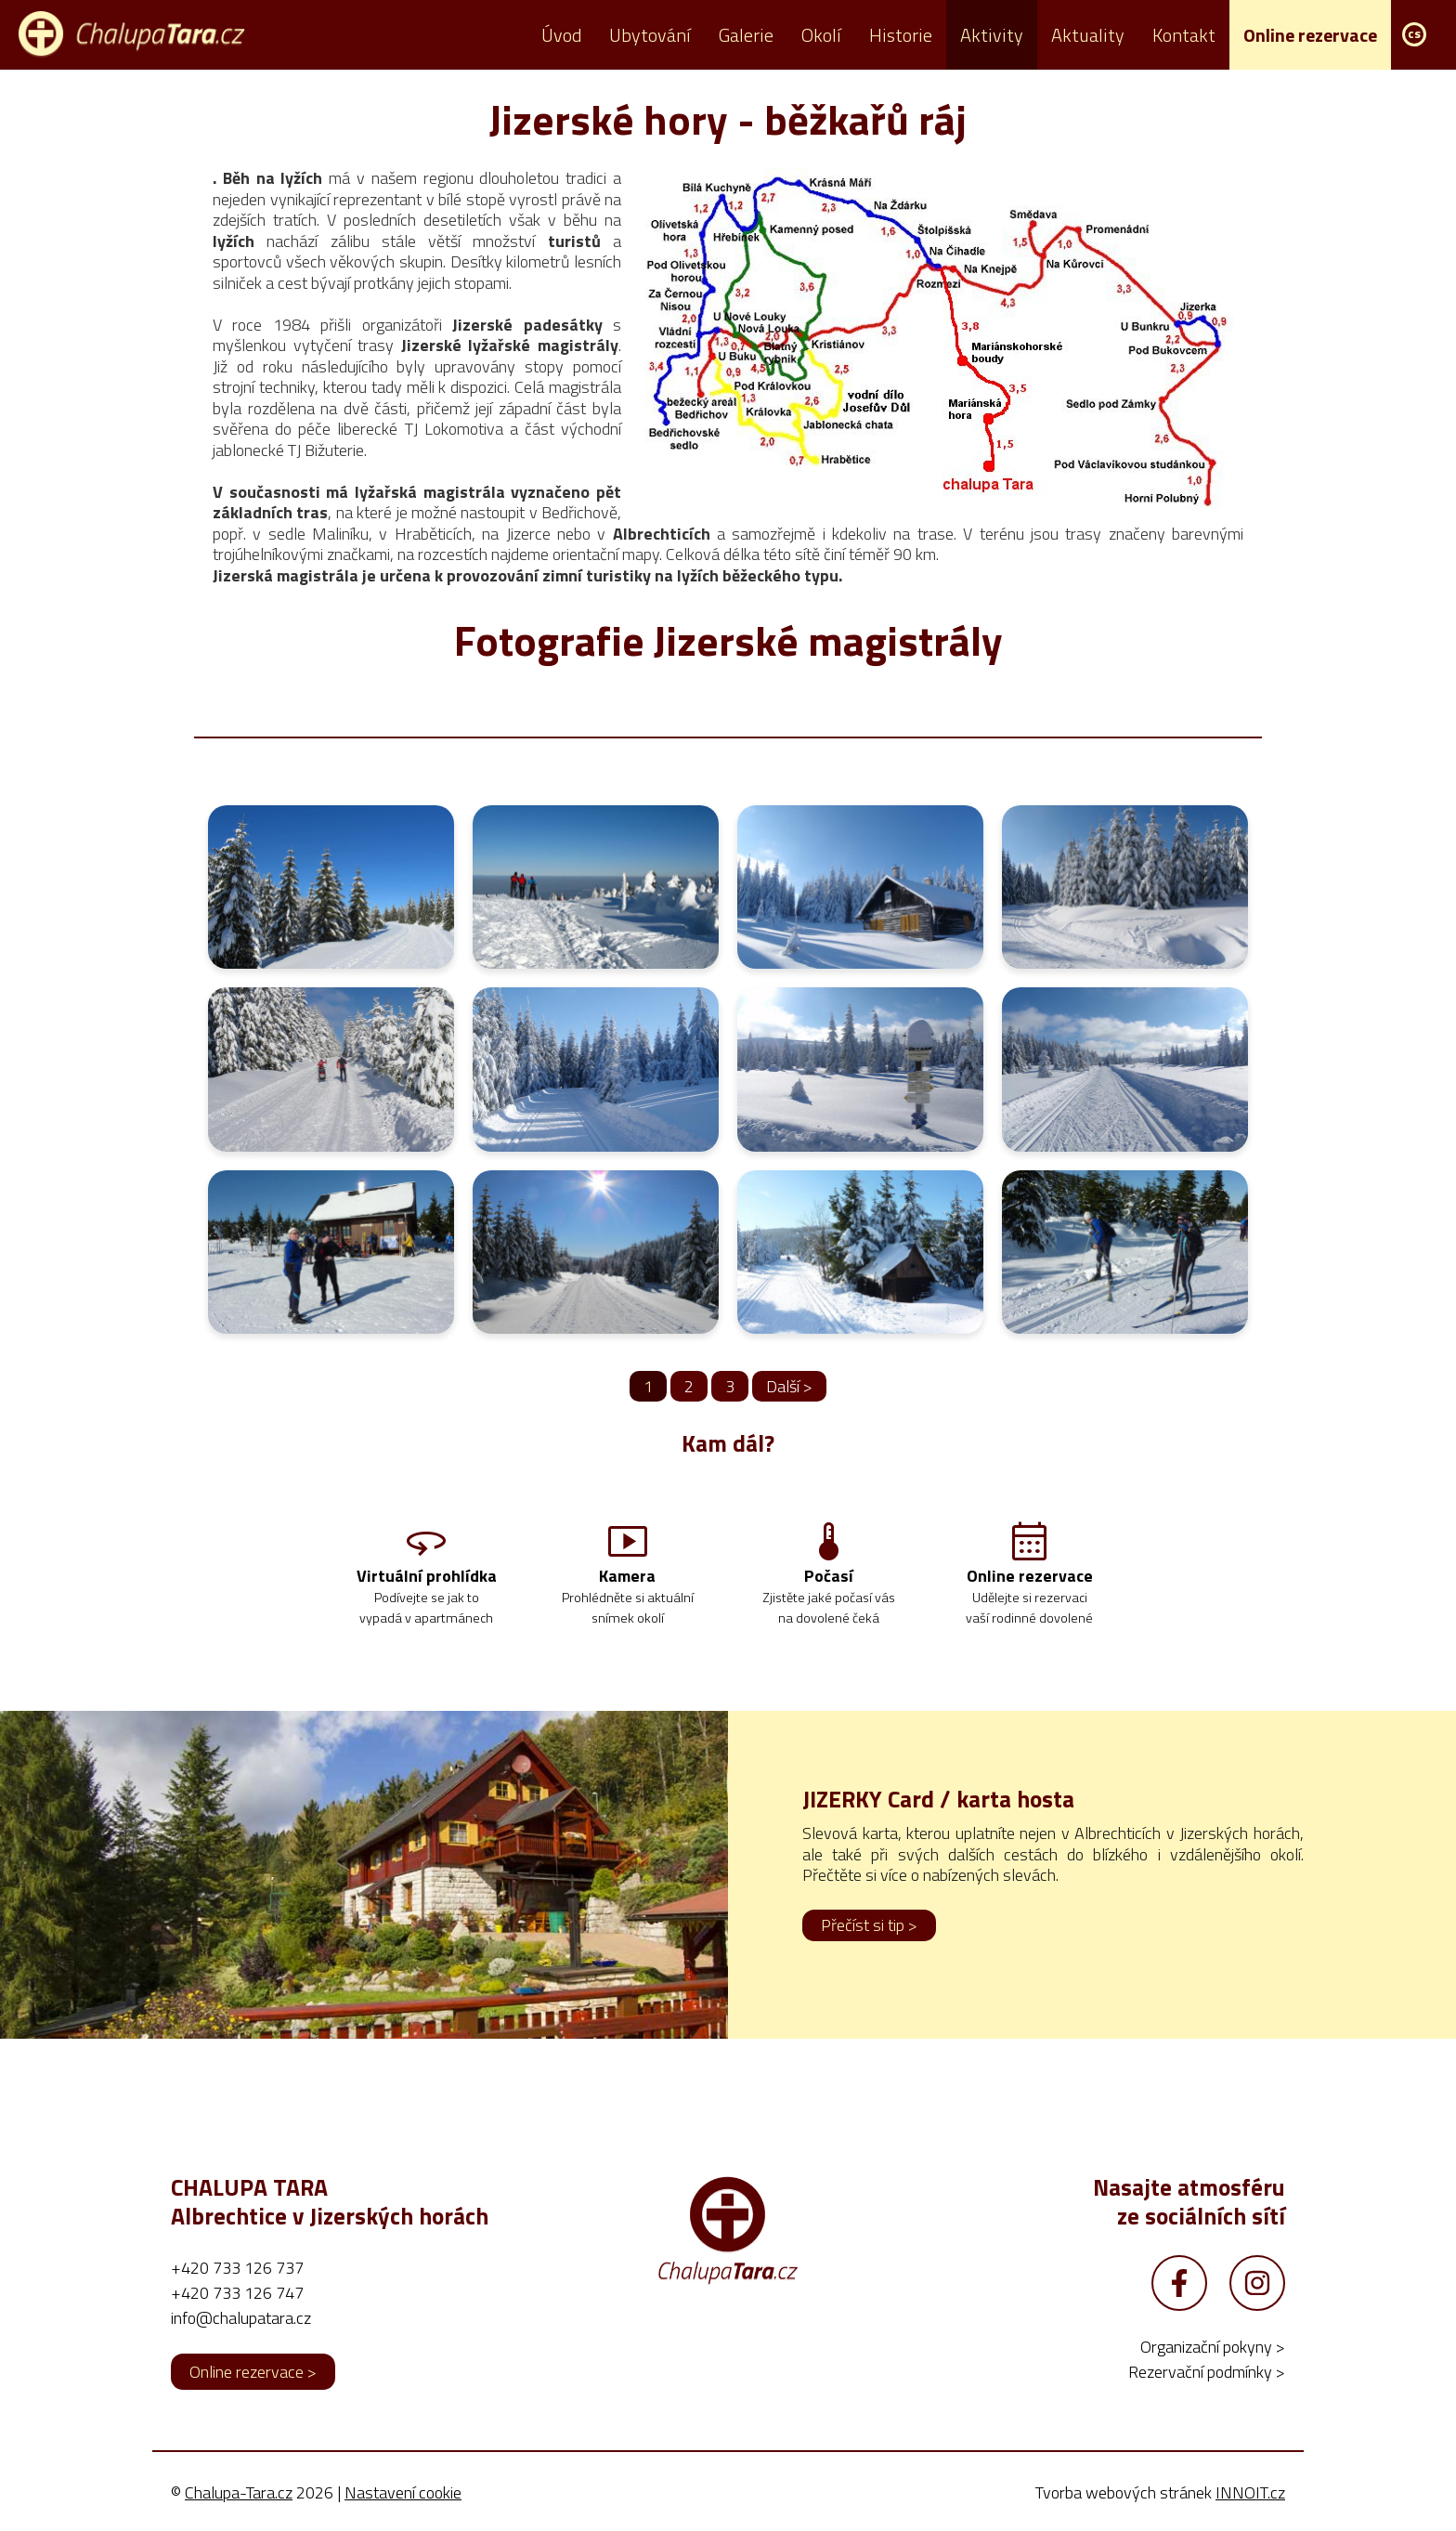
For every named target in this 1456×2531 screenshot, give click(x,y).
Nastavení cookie (403, 2495)
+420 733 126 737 (237, 2270)
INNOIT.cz (1250, 2495)
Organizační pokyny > (1212, 2349)
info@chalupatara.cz (241, 2320)
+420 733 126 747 (237, 2295)
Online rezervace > (253, 2374)
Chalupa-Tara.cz (238, 2495)
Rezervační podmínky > (1206, 2374)
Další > (789, 1386)
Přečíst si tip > (869, 1927)
